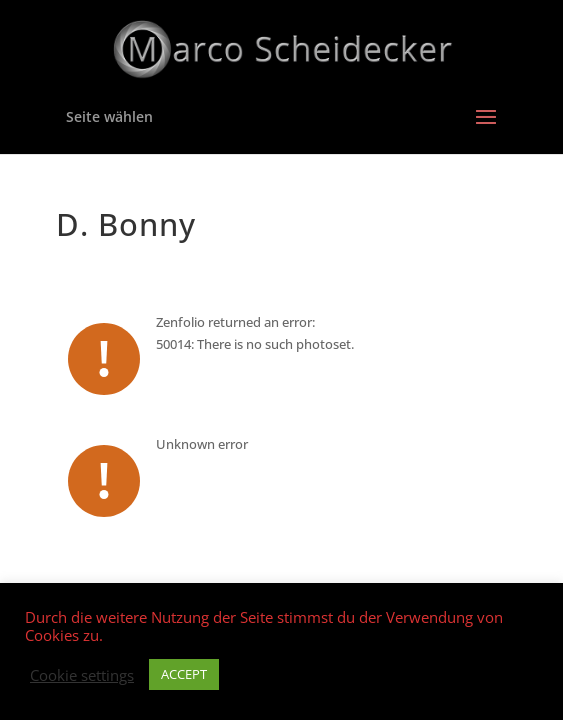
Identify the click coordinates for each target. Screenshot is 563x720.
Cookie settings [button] (82, 675)
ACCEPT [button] (184, 674)
